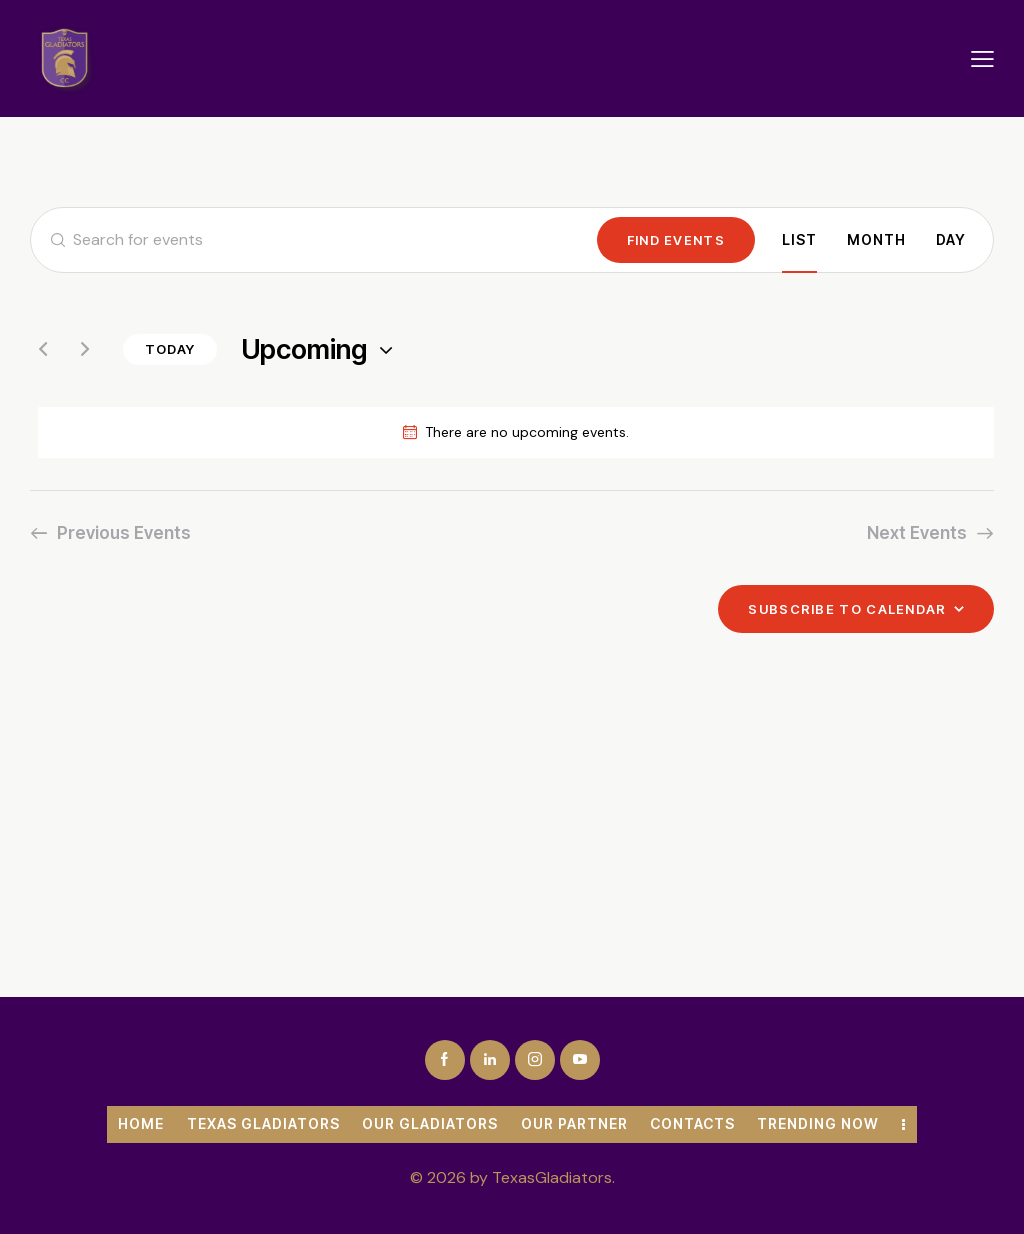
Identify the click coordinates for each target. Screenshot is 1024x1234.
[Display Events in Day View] (951, 240)
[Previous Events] (43, 349)
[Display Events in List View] (799, 240)
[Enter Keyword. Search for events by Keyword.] (314, 240)
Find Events (676, 240)
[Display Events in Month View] (876, 240)
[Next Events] (85, 349)
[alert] (516, 432)
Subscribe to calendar (847, 609)
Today (170, 349)
